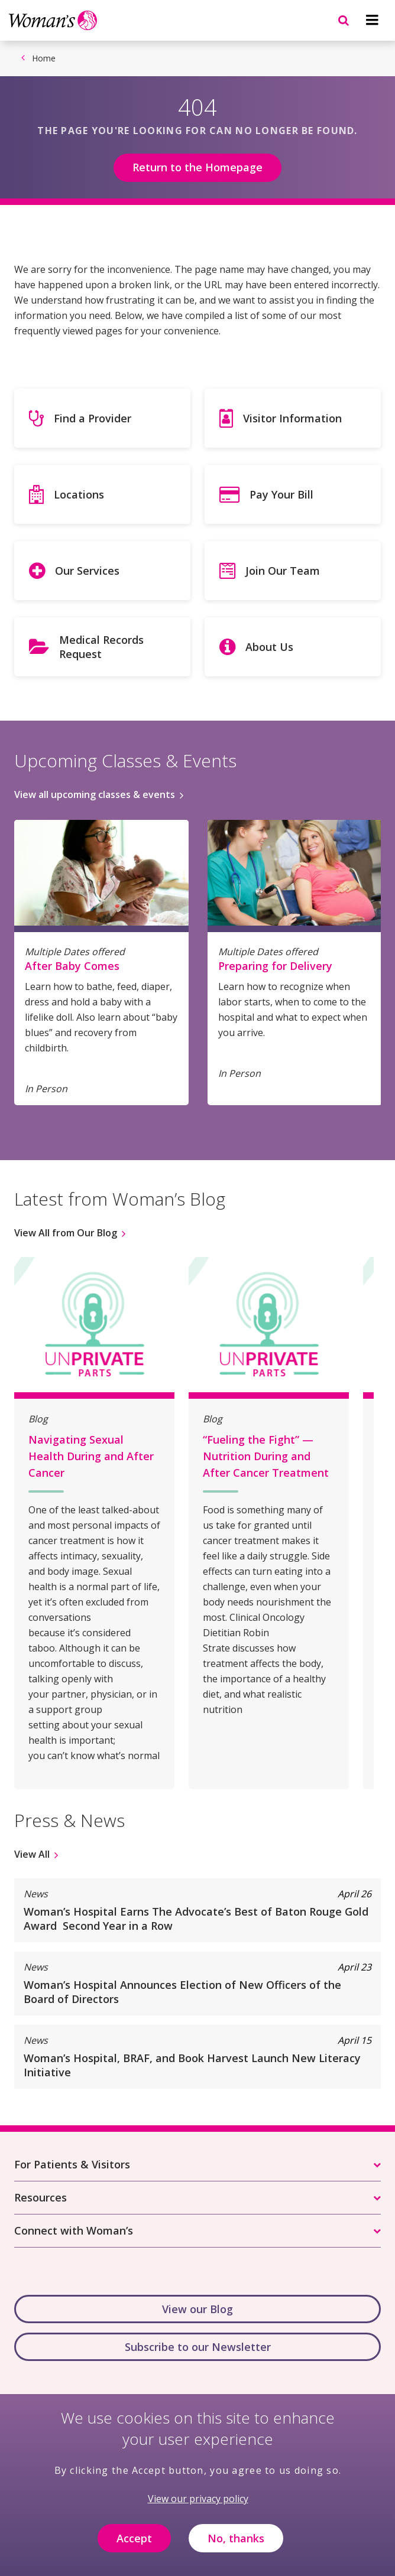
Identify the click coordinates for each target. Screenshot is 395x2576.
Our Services (87, 571)
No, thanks (236, 2548)
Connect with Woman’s (73, 2230)
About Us (269, 647)
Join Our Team (282, 571)
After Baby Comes (72, 966)
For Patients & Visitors (72, 2164)
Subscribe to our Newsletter (198, 2347)
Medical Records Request (101, 647)
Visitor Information (292, 418)
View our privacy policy (198, 2509)
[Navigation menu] (372, 20)
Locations (79, 494)
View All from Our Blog (65, 1232)
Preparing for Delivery (275, 966)
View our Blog (197, 2309)
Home (44, 58)
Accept (134, 2548)
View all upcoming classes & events (94, 794)
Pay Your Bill (281, 494)
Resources (40, 2197)
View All (32, 1854)
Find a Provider (92, 418)
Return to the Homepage (197, 167)
